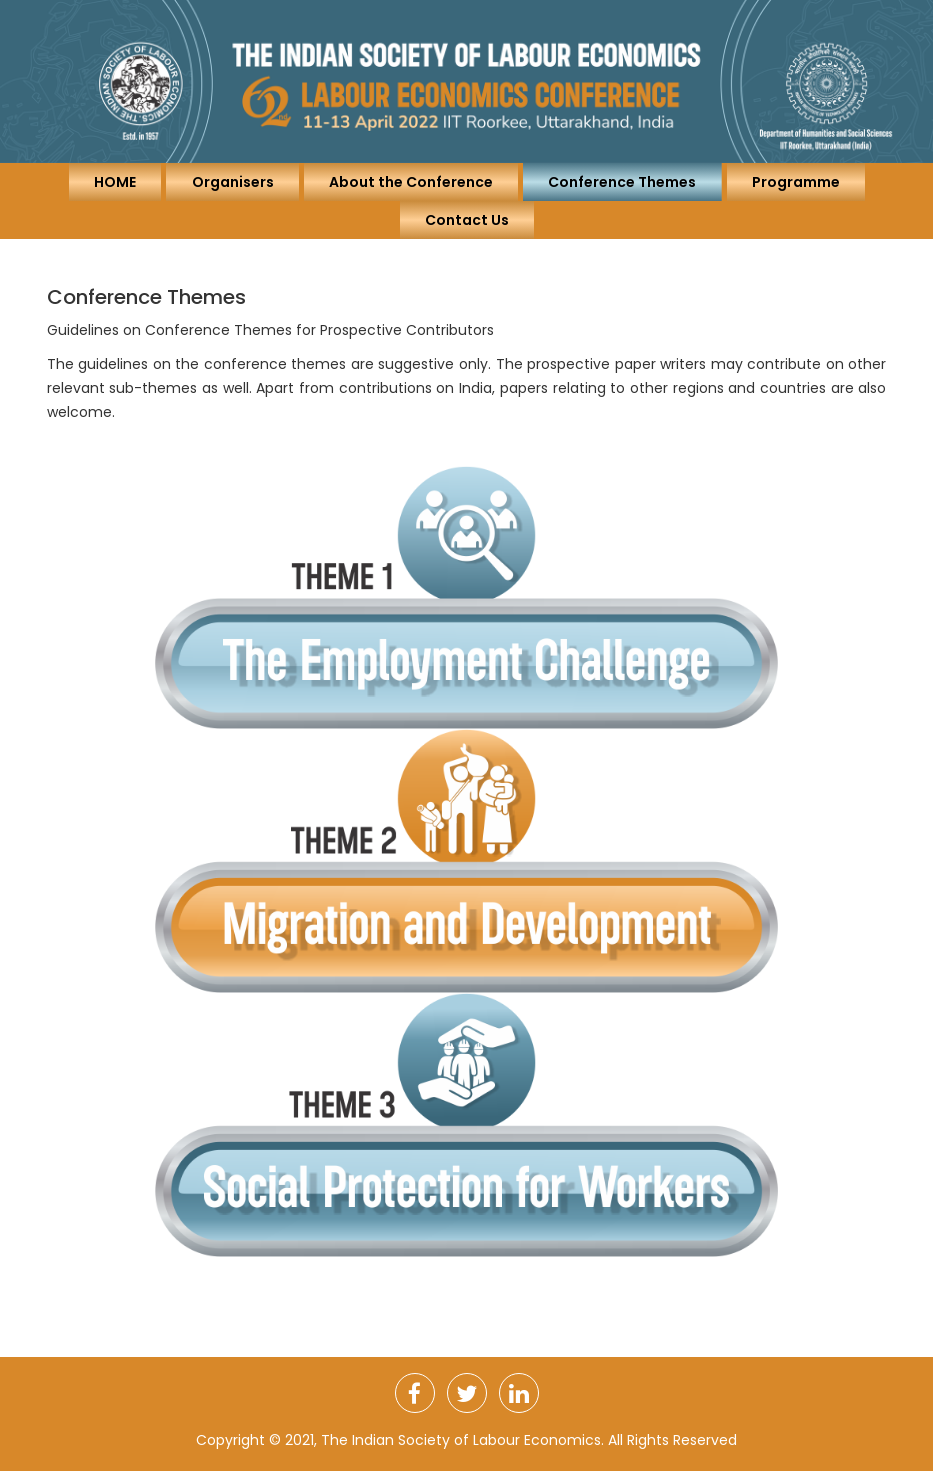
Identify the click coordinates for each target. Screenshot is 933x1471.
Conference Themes (622, 182)
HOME (115, 182)
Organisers (233, 182)
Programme (796, 182)
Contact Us (467, 220)
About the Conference (411, 182)
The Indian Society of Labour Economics (461, 1440)
